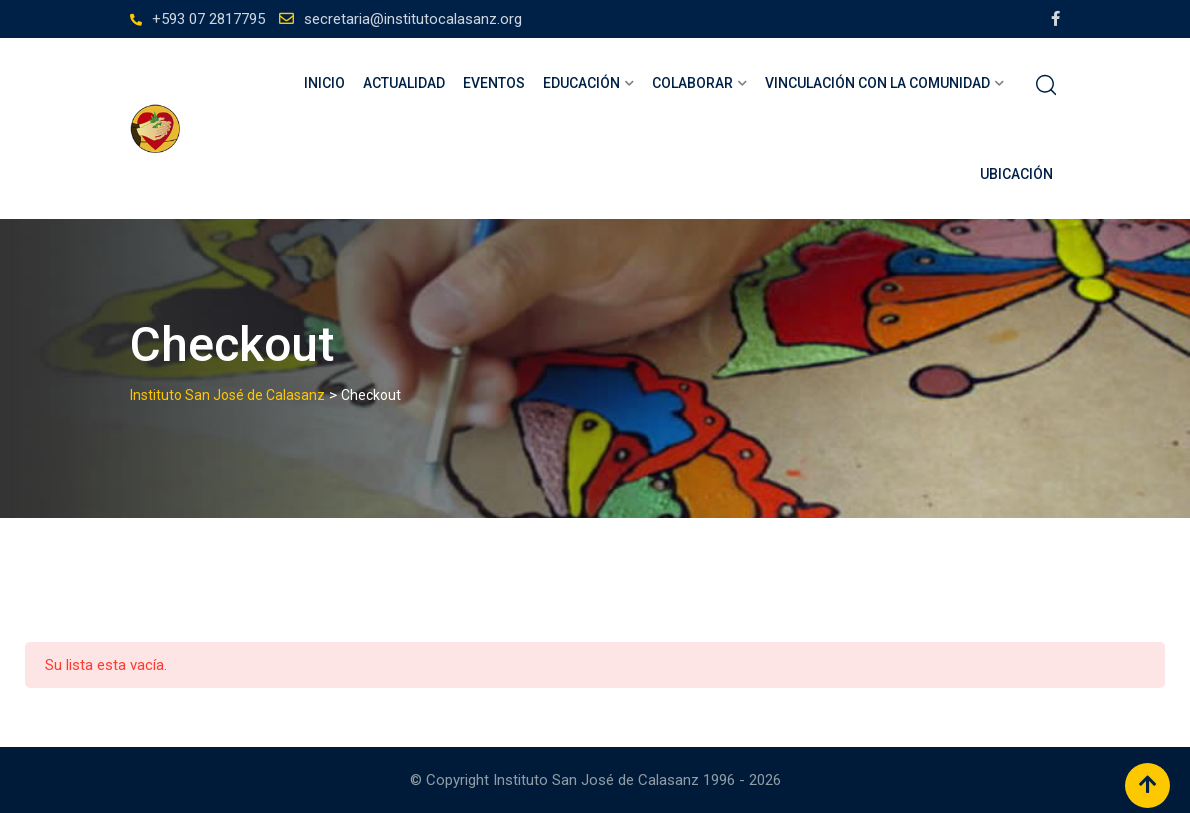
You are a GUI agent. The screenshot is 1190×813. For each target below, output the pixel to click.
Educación (581, 83)
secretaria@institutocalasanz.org (413, 19)
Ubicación (1016, 174)
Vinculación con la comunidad (877, 83)
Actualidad (404, 83)
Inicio (324, 83)
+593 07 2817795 (208, 19)
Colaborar (692, 83)
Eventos (494, 83)
